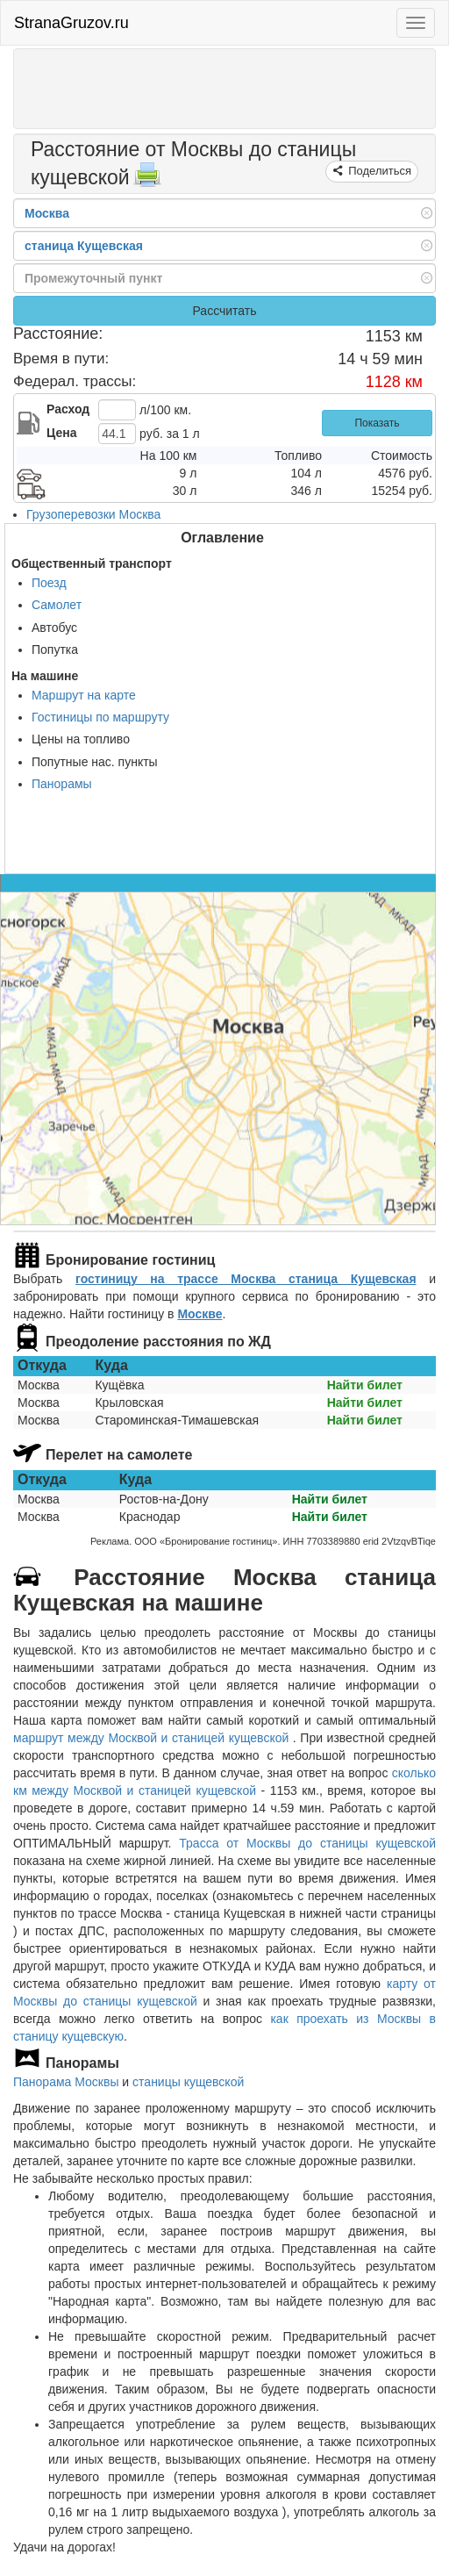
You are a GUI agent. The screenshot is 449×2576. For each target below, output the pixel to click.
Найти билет (365, 1385)
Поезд (49, 583)
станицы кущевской (188, 2082)
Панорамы (62, 784)
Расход (67, 409)
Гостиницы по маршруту (100, 717)
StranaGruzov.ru (71, 23)
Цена (61, 433)
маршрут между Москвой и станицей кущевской (153, 1738)
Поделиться (378, 170)
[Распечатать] (147, 180)
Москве (199, 1314)
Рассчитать (224, 311)
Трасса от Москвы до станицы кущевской (307, 1843)
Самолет (57, 605)
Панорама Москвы (65, 2082)
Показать (376, 423)
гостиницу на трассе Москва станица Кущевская (246, 1279)
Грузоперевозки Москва (93, 514)
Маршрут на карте (84, 695)
